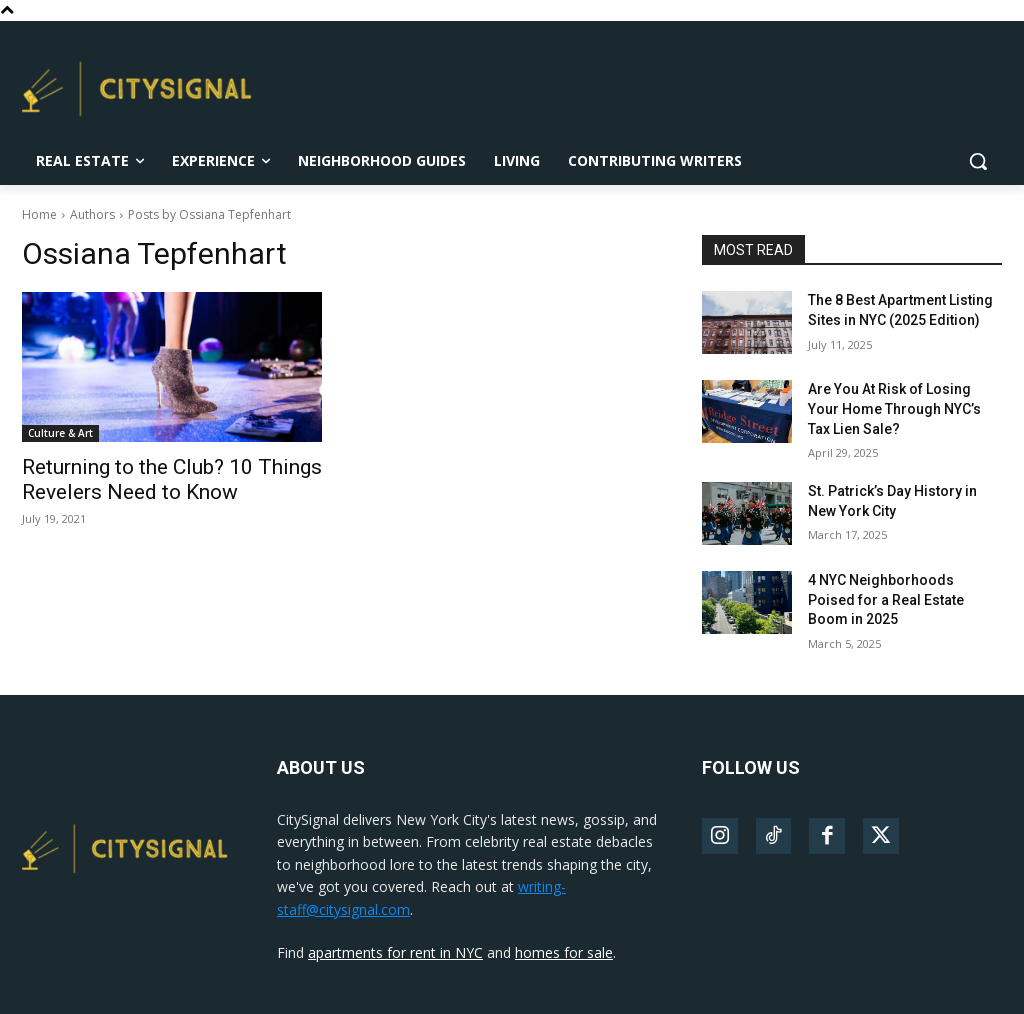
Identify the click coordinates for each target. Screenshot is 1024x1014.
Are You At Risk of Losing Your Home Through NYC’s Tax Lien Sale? (894, 408)
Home (39, 214)
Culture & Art (60, 433)
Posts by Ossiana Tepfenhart (209, 214)
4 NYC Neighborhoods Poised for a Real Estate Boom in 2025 (886, 599)
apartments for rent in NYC (395, 952)
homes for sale (564, 952)
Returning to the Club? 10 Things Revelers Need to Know (172, 479)
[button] (978, 161)
